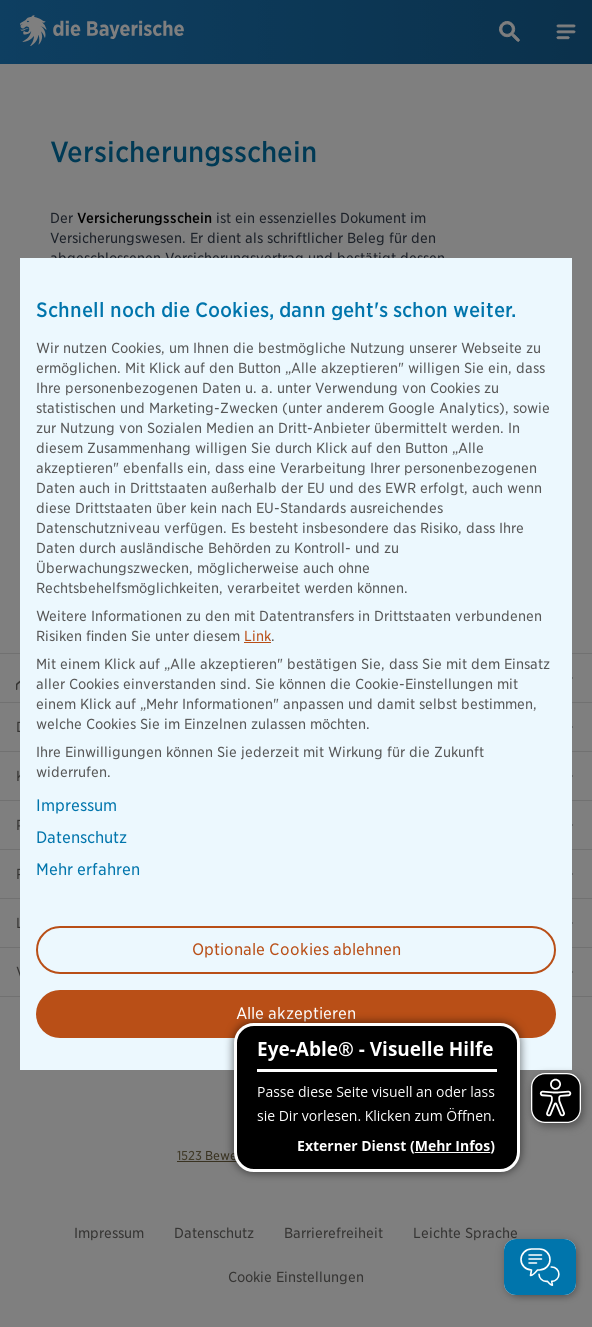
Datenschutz (81, 838)
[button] (540, 1267)
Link (257, 636)
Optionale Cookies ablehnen (296, 949)
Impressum (76, 806)
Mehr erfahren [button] (88, 870)
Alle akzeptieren (296, 1013)
